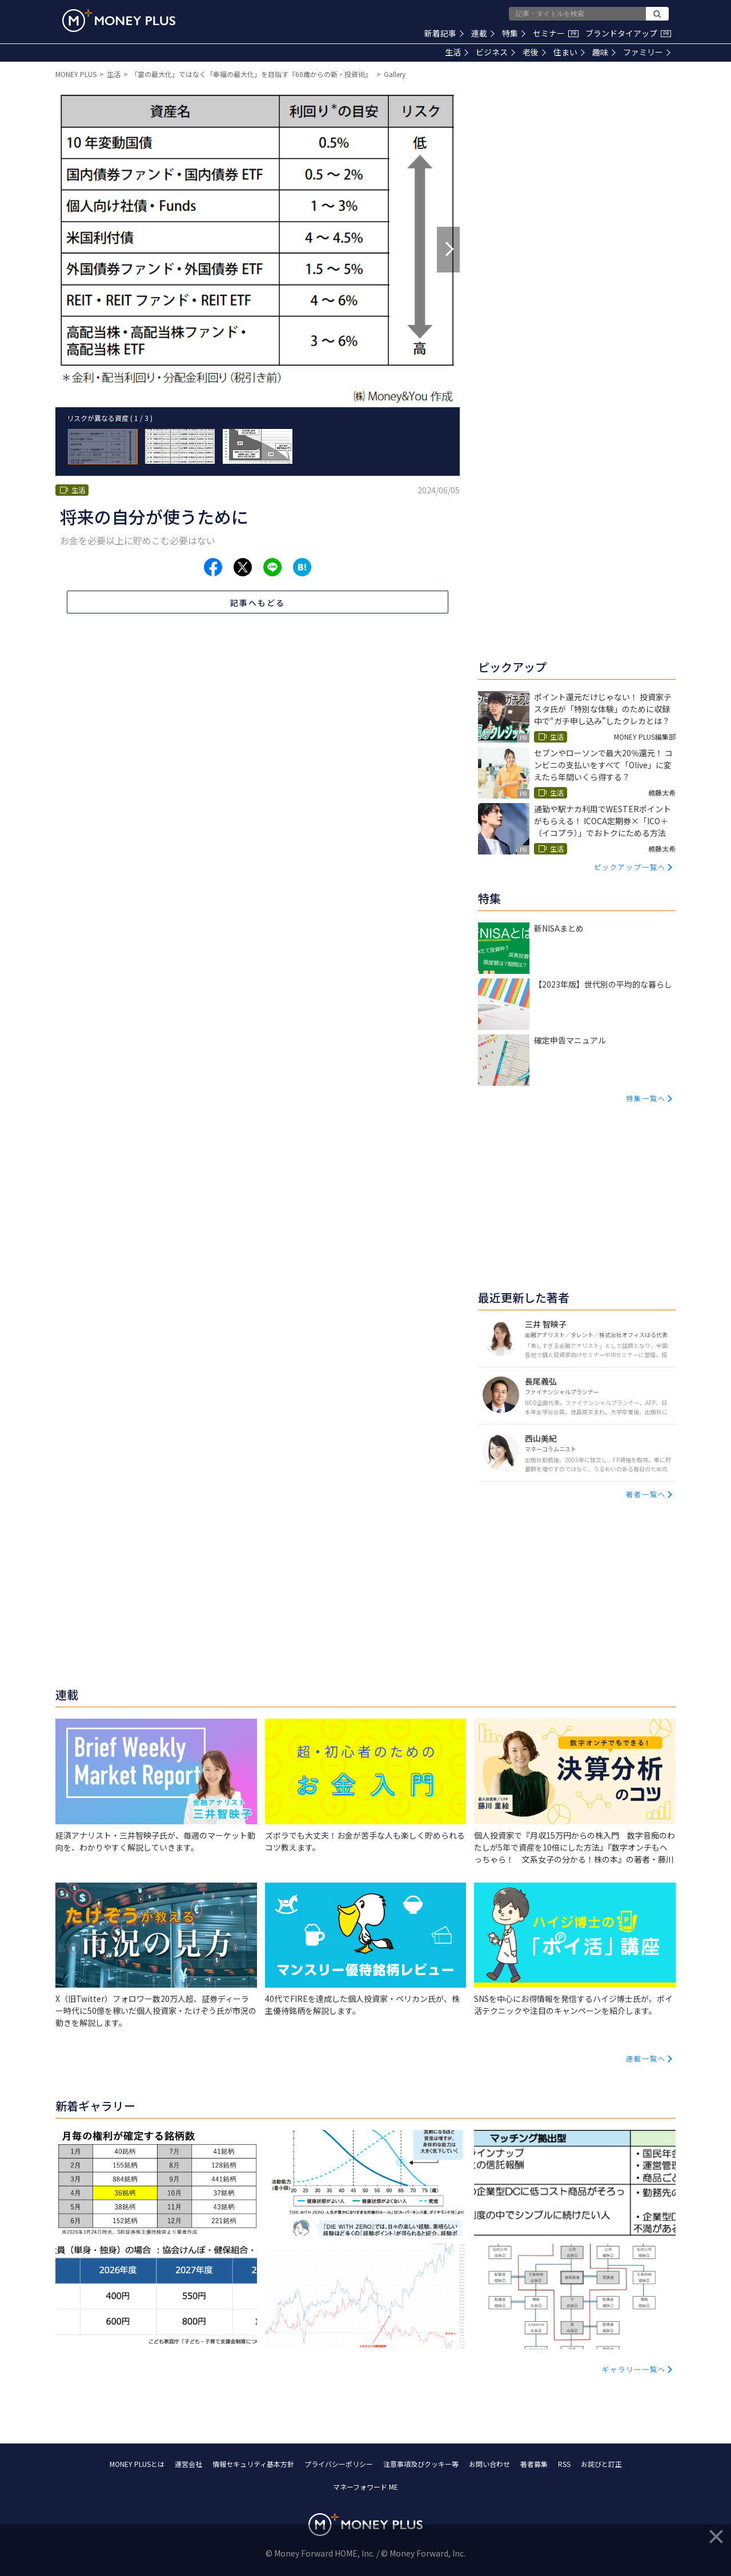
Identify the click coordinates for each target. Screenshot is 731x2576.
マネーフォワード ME (365, 2486)
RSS (564, 2464)
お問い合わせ (489, 2464)
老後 (534, 52)
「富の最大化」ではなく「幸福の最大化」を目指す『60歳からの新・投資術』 (252, 74)
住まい (569, 52)
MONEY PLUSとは (137, 2464)
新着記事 (444, 33)
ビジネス (495, 52)
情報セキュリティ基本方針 (253, 2464)
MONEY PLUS (76, 74)
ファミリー (646, 52)
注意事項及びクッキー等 (421, 2464)
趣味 (604, 52)
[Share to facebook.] (213, 567)
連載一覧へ (646, 2058)
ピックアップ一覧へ (630, 867)
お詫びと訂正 (601, 2464)
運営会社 (188, 2464)
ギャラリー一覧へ (634, 2369)
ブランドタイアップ (628, 33)
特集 (513, 33)
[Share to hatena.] (302, 567)
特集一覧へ (646, 1098)
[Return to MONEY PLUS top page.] (118, 20)
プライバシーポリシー (338, 2464)
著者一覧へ (646, 1494)
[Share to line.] (272, 567)
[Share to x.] (243, 567)
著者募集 (534, 2464)
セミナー (556, 33)
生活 (456, 52)
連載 (483, 33)
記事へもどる (257, 602)
